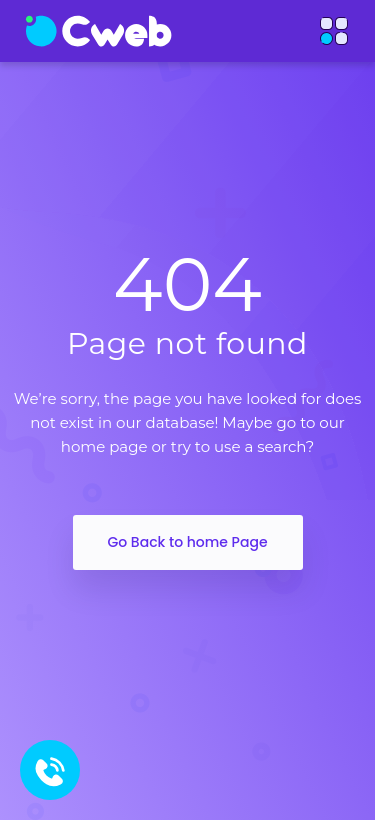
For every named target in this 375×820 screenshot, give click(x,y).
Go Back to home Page (187, 542)
